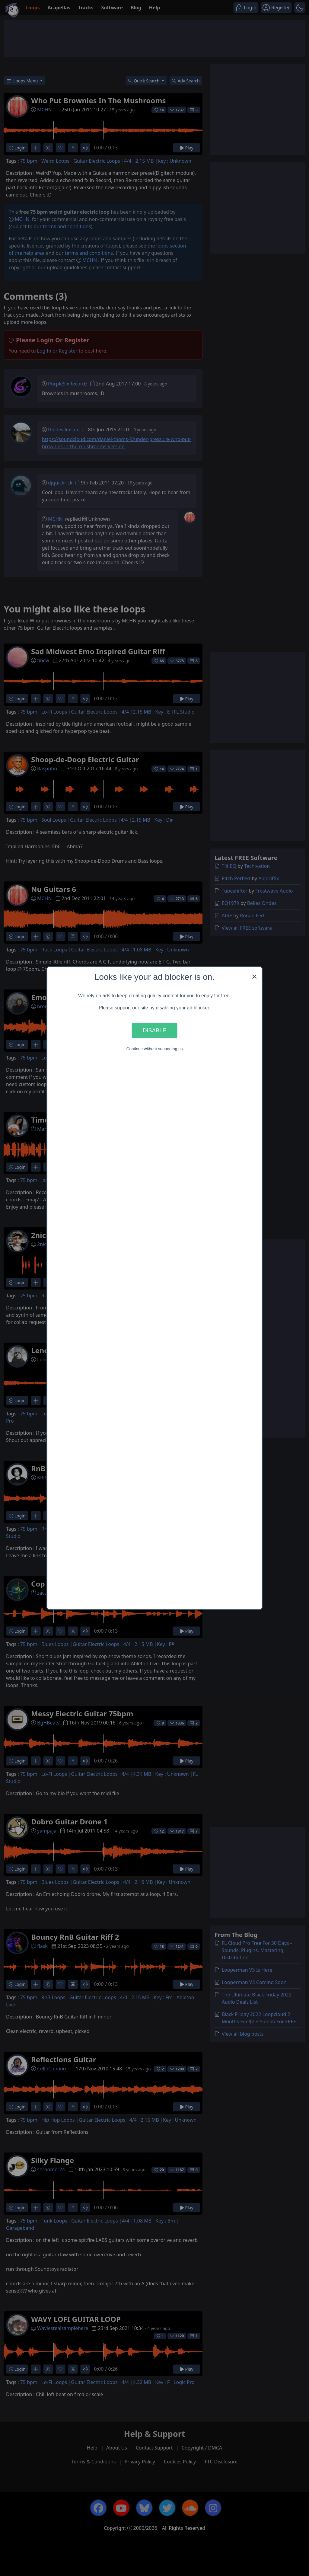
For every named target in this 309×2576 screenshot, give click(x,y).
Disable (154, 1030)
